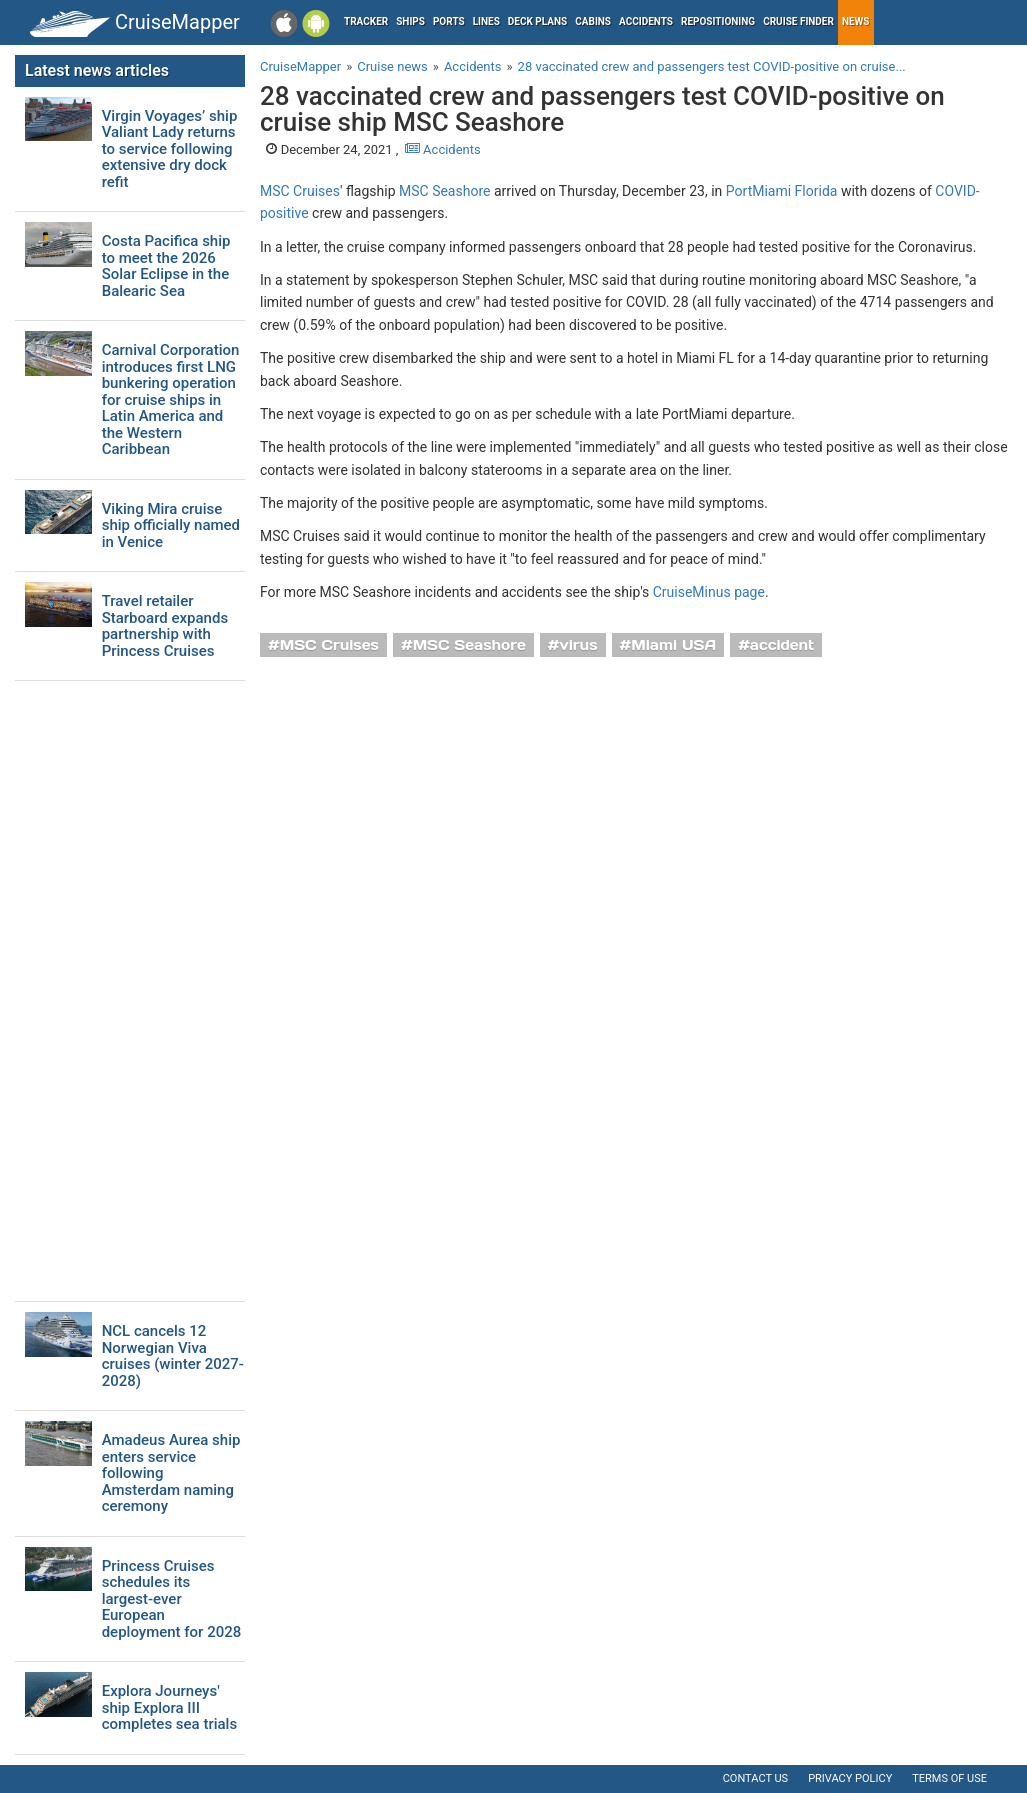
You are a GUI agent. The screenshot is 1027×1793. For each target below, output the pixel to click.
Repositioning (718, 21)
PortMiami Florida (782, 191)
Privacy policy (850, 1778)
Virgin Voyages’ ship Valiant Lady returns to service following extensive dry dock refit (170, 149)
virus (579, 645)
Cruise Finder (798, 21)
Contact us (755, 1778)
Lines (486, 21)
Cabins (593, 21)
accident (782, 645)
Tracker (366, 21)
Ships (410, 21)
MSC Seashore (444, 191)
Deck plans (537, 21)
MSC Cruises (300, 191)
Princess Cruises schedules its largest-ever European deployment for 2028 (172, 1599)
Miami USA (673, 645)
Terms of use (949, 1778)
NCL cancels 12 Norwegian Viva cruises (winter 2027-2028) (173, 1356)
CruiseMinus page (709, 592)
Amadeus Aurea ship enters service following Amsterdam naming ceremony (171, 1473)
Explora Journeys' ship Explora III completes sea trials (170, 1708)
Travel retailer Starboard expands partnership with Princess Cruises (165, 626)
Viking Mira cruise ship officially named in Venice (171, 526)
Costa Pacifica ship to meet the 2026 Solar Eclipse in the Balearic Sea (166, 266)
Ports (449, 21)
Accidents (646, 21)
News (856, 21)
